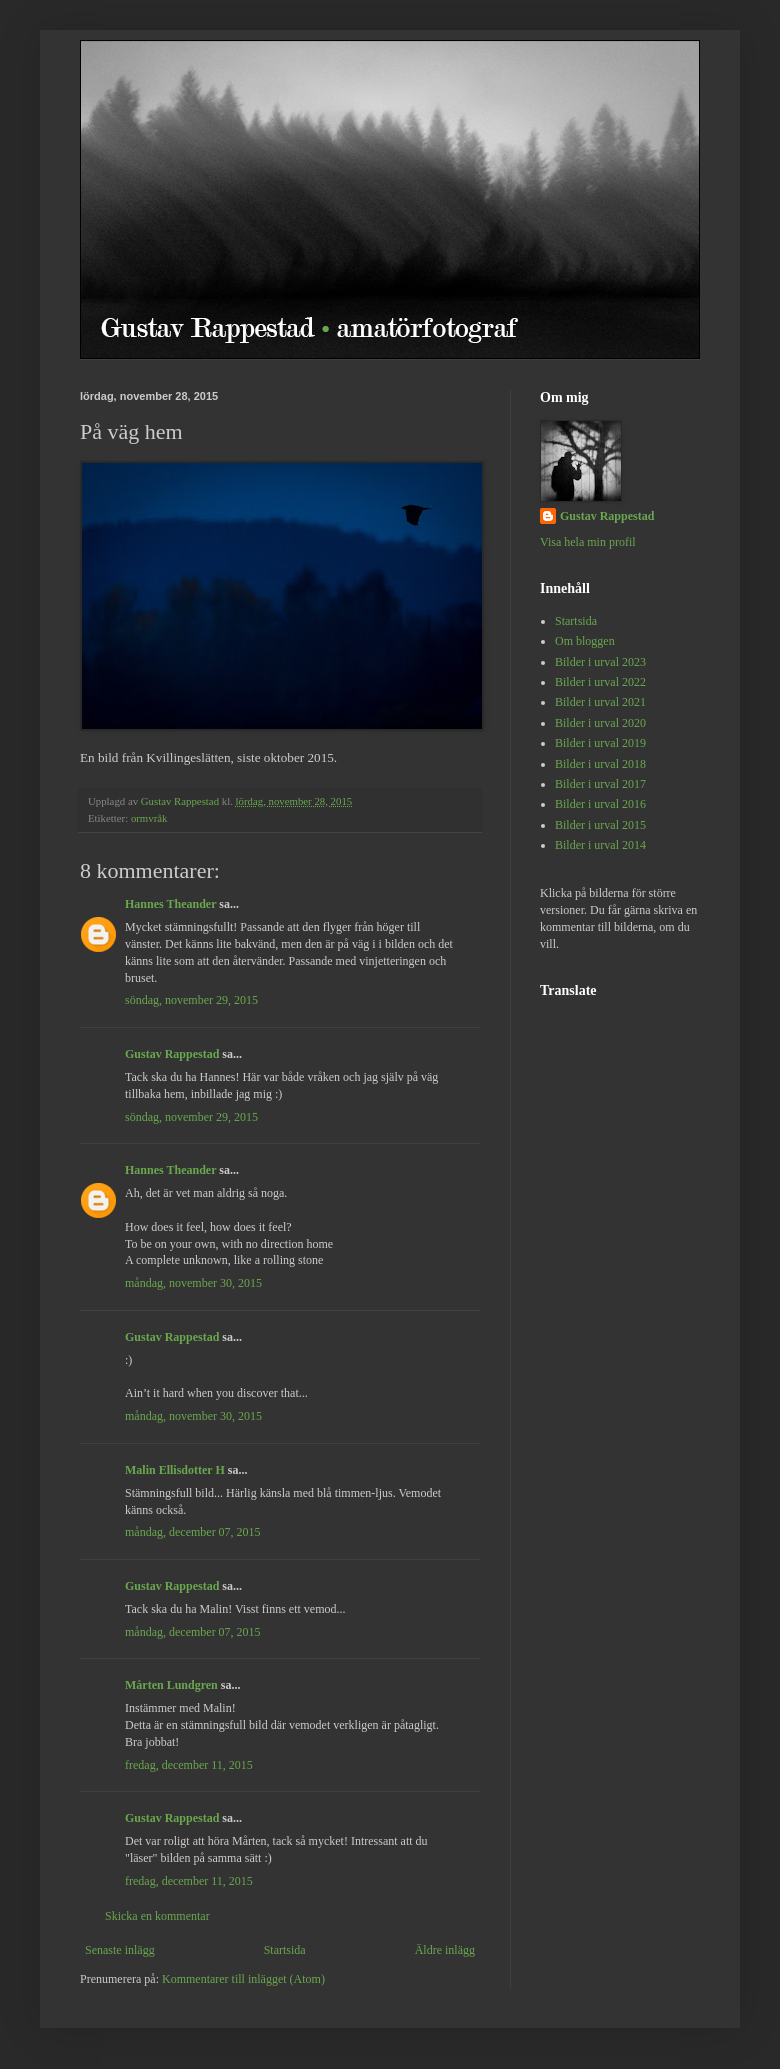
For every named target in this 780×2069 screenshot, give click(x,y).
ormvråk (149, 818)
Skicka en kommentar (157, 1916)
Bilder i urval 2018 (600, 764)
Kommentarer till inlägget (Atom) (243, 1979)
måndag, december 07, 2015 (193, 1532)
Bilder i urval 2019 (600, 743)
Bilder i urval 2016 (600, 804)
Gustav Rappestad (172, 1054)
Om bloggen (585, 641)
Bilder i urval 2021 (600, 702)
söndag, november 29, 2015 (191, 1000)
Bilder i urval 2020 (600, 723)
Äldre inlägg (445, 1950)
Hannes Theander (170, 904)
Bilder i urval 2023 (600, 662)
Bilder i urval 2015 (600, 825)
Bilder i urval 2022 (600, 682)
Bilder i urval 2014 (600, 845)
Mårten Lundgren (171, 1685)
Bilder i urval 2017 (600, 784)
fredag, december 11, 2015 (189, 1765)
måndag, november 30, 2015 (193, 1283)
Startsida (285, 1950)
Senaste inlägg (120, 1950)
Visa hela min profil (588, 542)
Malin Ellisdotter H (175, 1470)
